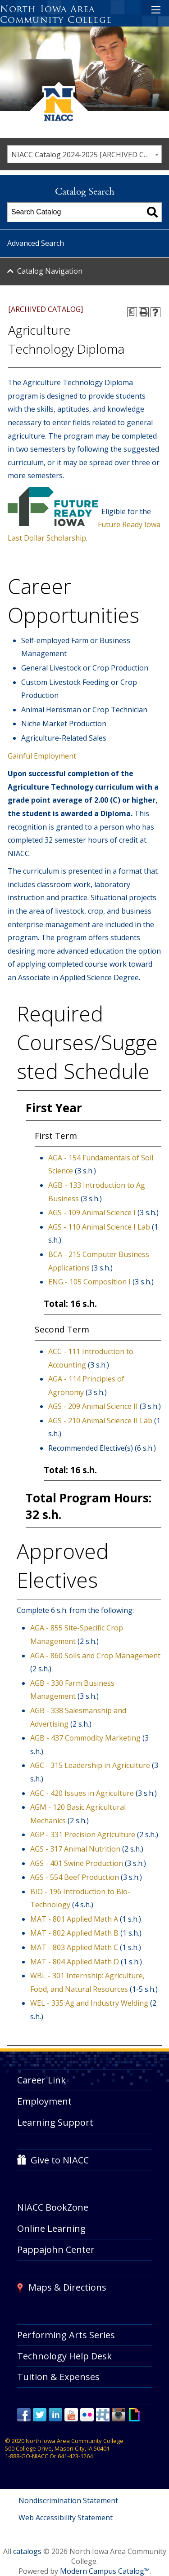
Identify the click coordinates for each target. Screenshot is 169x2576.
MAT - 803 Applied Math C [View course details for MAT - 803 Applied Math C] (74, 1947)
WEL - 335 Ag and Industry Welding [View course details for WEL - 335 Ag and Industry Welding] (89, 2003)
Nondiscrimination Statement (68, 2500)
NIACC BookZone (52, 2207)
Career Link (41, 2080)
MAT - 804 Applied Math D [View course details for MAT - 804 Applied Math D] (74, 1962)
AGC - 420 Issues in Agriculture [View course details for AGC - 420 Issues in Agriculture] (82, 1793)
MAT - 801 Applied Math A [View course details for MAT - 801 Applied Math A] (74, 1919)
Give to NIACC (60, 2160)
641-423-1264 (75, 2456)
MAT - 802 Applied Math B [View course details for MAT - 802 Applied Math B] (74, 1933)
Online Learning (51, 2228)
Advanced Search (35, 243)
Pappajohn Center (56, 2249)
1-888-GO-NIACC (26, 2456)
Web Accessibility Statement (65, 2518)
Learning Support (55, 2122)
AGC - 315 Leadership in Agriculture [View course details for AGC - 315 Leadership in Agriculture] (90, 1765)
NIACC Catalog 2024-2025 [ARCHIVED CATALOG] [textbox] (86, 155)
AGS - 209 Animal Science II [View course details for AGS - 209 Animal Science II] (93, 1406)
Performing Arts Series (66, 2335)
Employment (44, 2101)
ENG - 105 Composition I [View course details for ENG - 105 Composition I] (89, 1282)
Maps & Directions (67, 2287)
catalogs (27, 2551)
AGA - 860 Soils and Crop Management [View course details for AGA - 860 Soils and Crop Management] (95, 1656)
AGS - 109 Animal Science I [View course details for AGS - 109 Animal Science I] (92, 1212)
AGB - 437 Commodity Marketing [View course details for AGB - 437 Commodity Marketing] (85, 1738)
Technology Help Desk (64, 2356)
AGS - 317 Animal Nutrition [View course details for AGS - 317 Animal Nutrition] (75, 1849)
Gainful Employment (42, 756)
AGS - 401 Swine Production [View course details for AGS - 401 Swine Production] (76, 1863)
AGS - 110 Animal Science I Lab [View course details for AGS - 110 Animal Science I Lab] (99, 1227)
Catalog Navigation (49, 271)
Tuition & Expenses (58, 2377)
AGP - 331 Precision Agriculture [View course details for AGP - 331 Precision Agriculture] (82, 1834)
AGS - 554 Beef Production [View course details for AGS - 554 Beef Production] (74, 1877)
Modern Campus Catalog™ (105, 2571)
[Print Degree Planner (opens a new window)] (132, 312)
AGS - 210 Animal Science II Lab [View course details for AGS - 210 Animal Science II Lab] (100, 1421)
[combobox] (84, 154)
